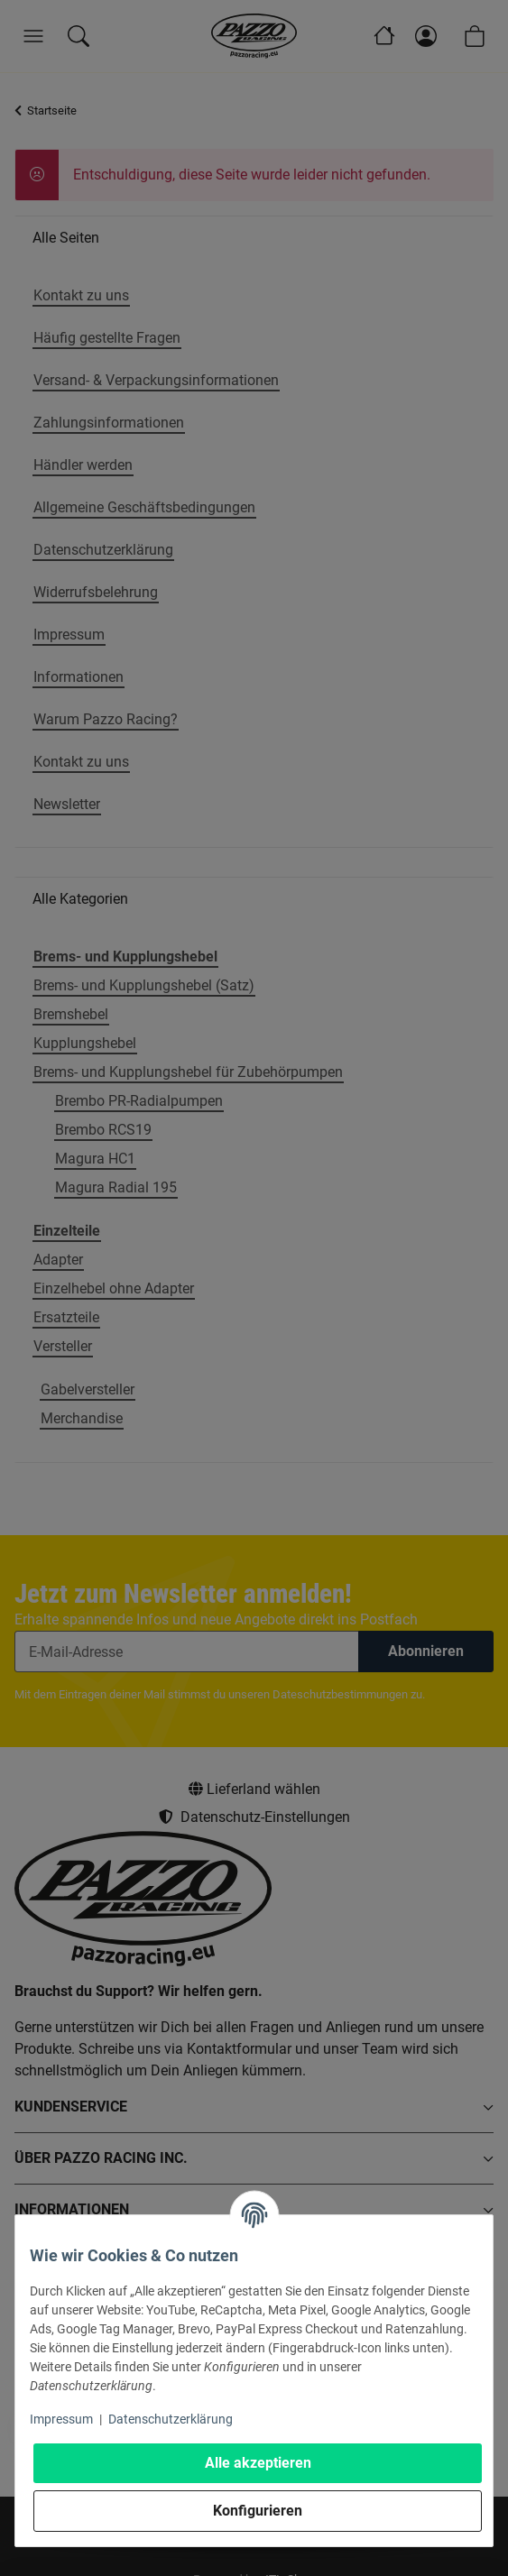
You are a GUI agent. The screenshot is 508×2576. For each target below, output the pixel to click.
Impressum (61, 2419)
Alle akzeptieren (258, 2462)
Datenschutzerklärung (170, 2419)
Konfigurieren (257, 2510)
